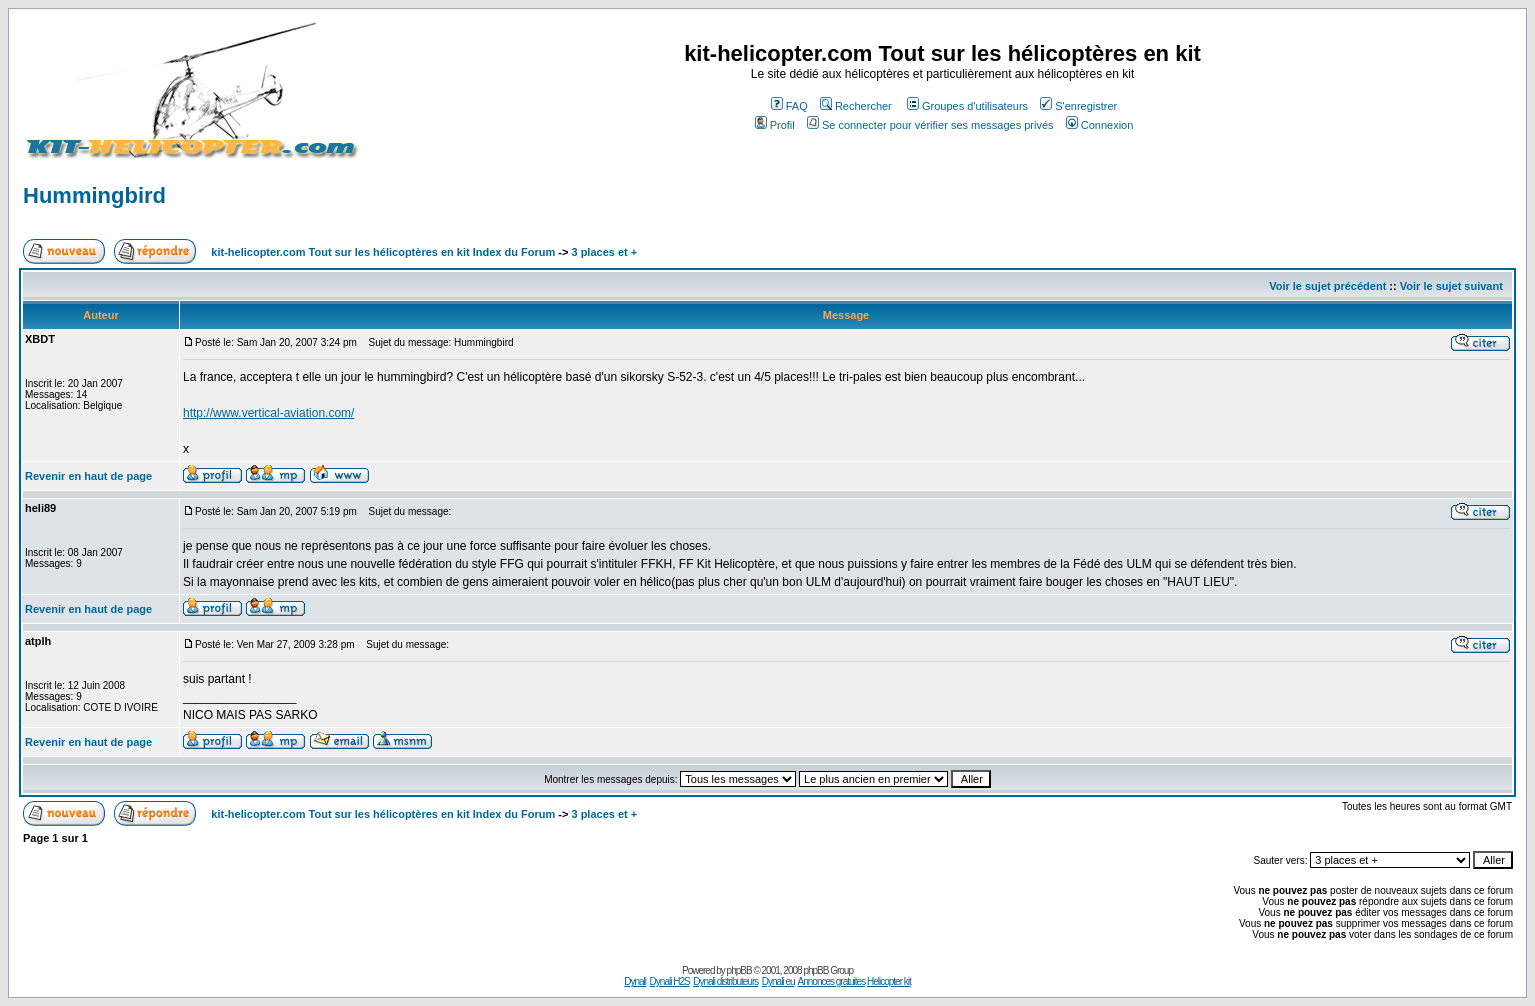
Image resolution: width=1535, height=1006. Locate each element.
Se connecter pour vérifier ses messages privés (930, 125)
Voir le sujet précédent (1327, 286)
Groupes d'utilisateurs (967, 106)
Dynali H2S (670, 981)
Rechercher (856, 106)
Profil (775, 125)
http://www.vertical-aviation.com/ (268, 413)
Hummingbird (94, 195)
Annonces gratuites (832, 981)
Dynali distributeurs (725, 981)
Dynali (635, 981)
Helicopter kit (889, 981)
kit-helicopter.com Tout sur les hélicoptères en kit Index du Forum (383, 252)
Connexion (1100, 125)
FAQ (789, 106)
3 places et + (604, 252)
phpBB (739, 970)
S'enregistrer (1078, 106)
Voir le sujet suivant (1451, 286)
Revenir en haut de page (88, 476)
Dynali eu (778, 981)
